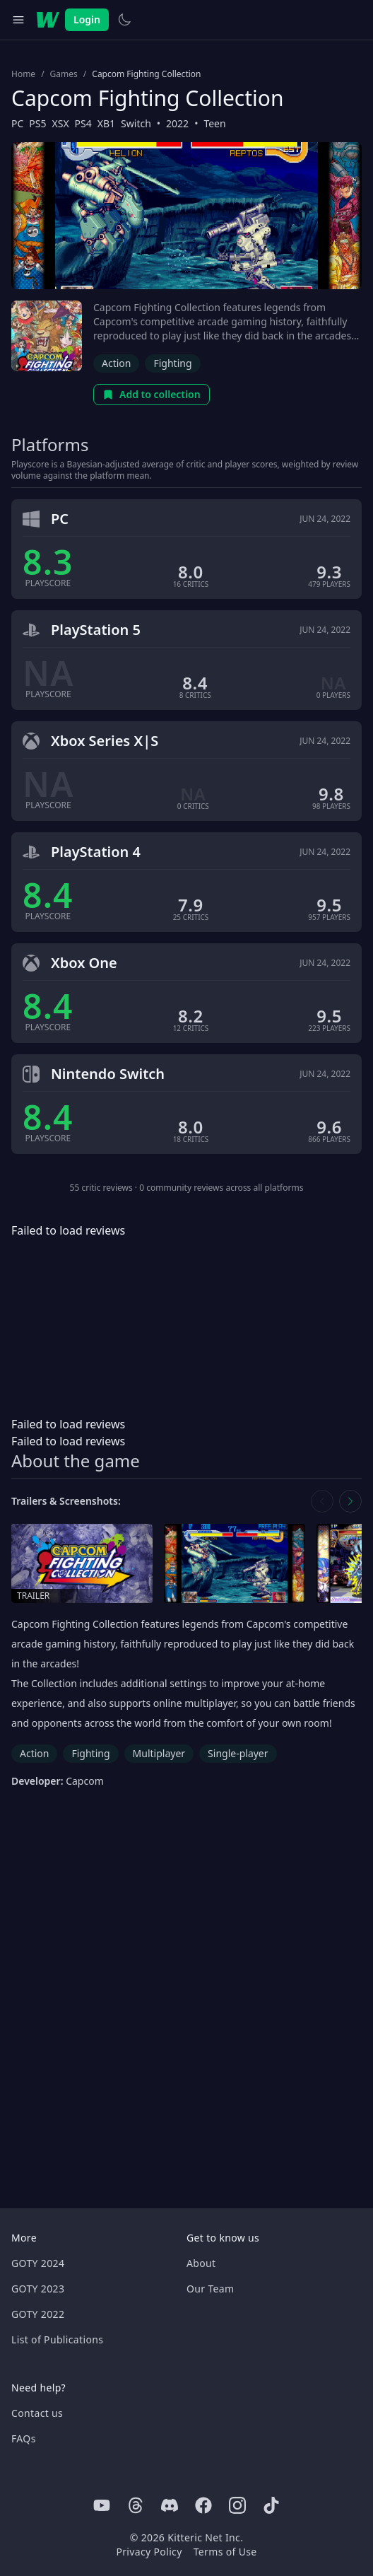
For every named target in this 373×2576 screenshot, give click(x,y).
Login (86, 19)
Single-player (238, 1753)
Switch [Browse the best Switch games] (136, 123)
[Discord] (169, 2505)
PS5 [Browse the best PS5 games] (37, 123)
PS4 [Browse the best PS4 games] (83, 123)
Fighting (172, 363)
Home (23, 74)
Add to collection (151, 394)
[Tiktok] (271, 2505)
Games (64, 74)
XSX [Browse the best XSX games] (60, 123)
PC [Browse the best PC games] (17, 123)
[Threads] (135, 2505)
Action (116, 363)
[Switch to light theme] (124, 20)
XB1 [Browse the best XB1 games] (106, 123)
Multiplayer (159, 1753)
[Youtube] (101, 2505)
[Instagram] (237, 2505)
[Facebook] (203, 2505)
